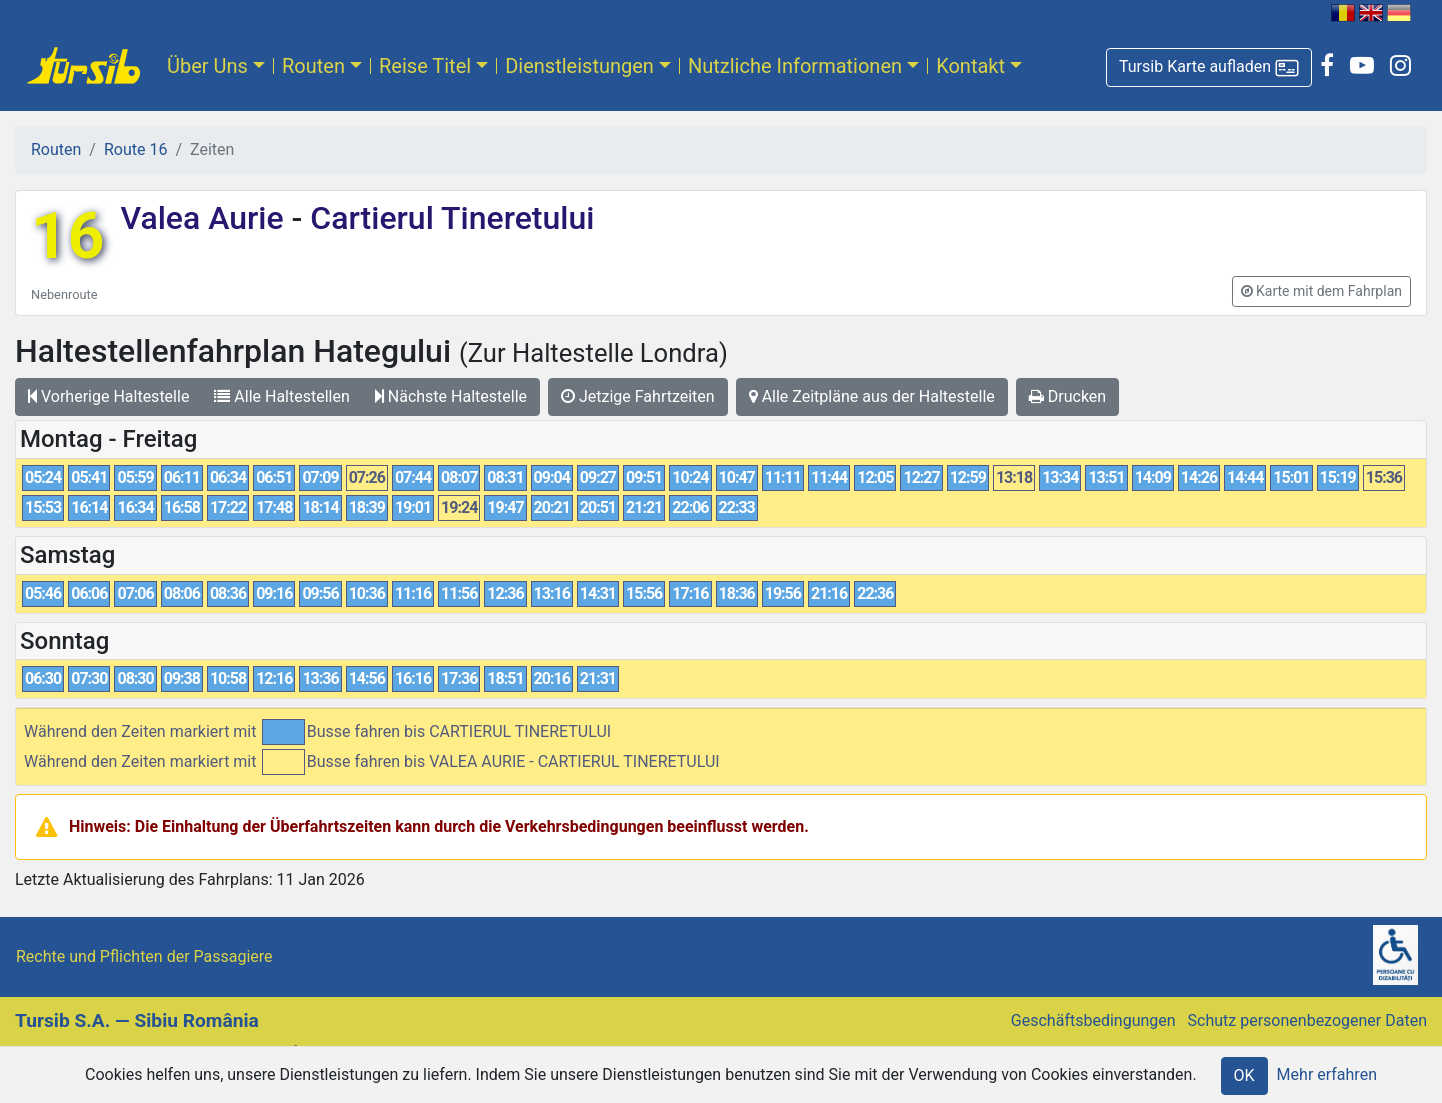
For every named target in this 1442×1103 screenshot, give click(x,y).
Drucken (1067, 396)
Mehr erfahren (1327, 1074)
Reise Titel (425, 66)
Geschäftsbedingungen (1093, 1020)
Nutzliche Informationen (795, 66)
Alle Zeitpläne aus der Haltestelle (872, 396)
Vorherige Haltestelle (108, 396)
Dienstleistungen (579, 66)
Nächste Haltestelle (451, 396)
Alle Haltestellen (281, 396)
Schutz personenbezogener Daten (1307, 1020)
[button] (1209, 67)
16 (67, 236)
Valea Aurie (205, 218)
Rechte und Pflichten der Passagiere (144, 956)
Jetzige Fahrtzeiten (638, 396)
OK (1244, 1075)
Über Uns (207, 66)
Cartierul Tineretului (448, 218)
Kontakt (970, 66)
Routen (313, 66)
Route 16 (135, 149)
